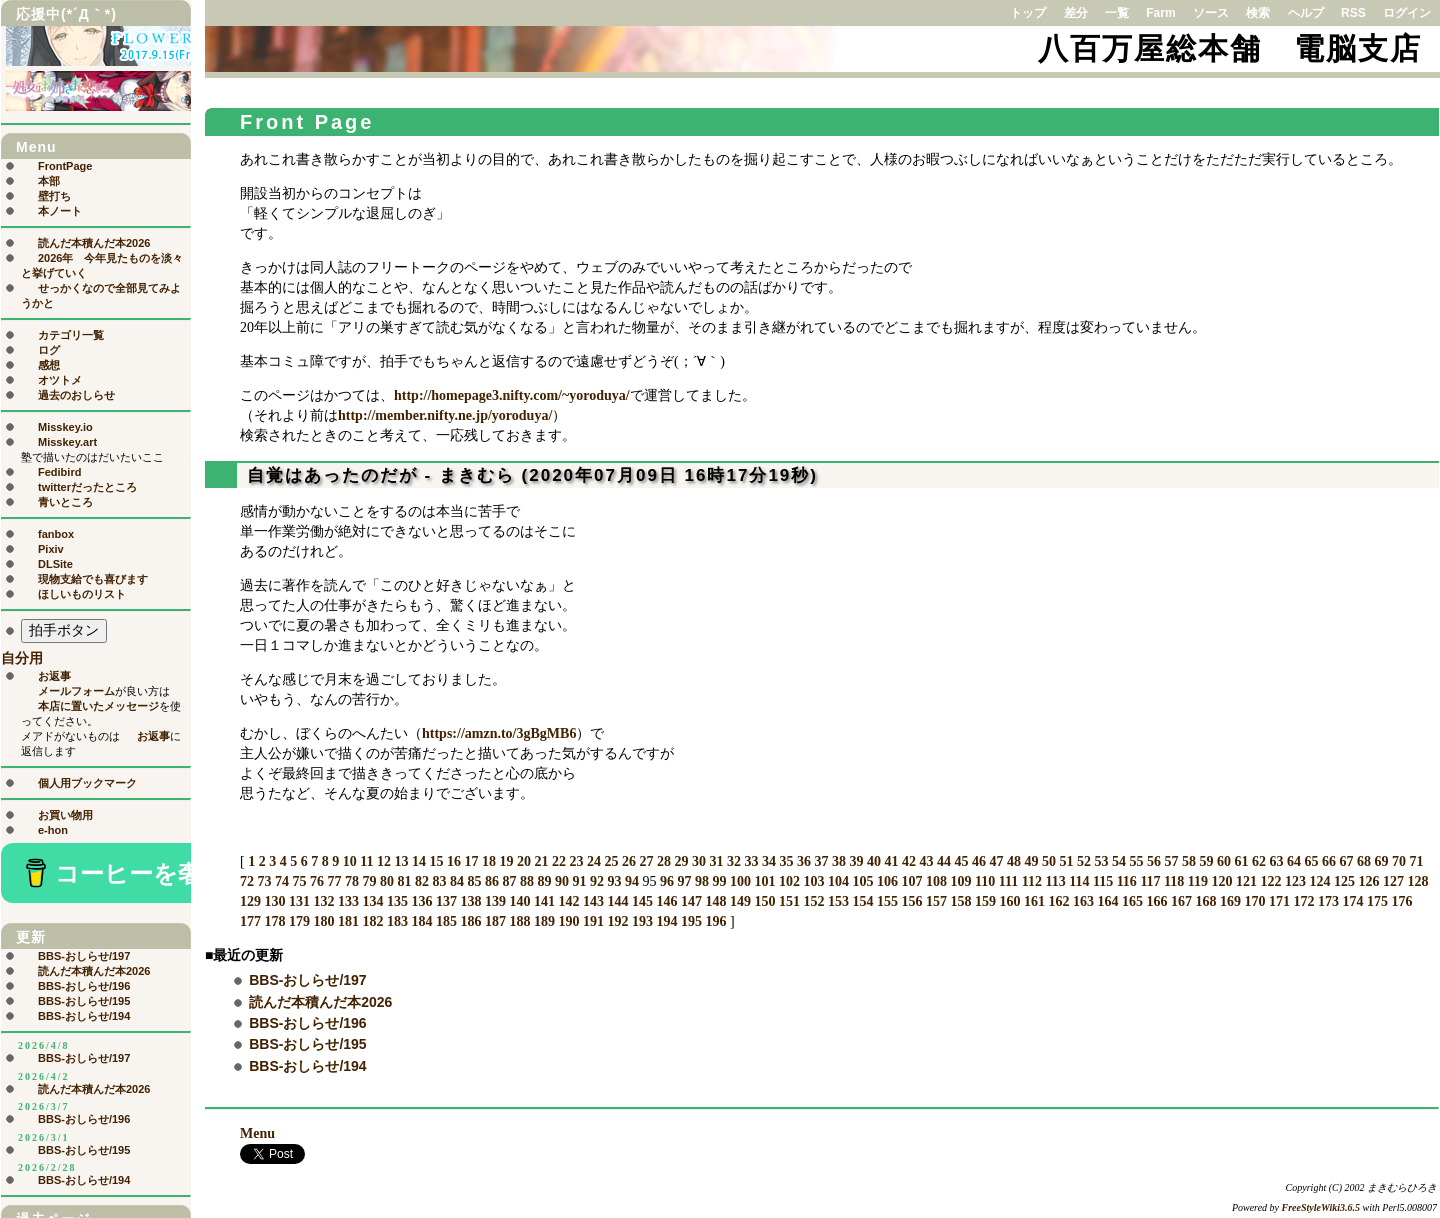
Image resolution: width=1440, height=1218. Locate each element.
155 (887, 901)
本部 (49, 181)
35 (786, 861)
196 (716, 921)
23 (576, 861)
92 (597, 881)
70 (1399, 861)
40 (874, 861)
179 (299, 921)
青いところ (65, 502)
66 (1329, 861)
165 (1132, 901)
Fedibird (59, 472)
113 (1055, 881)
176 (1402, 901)
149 (740, 901)
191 (593, 921)
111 (1008, 881)
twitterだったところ (87, 487)
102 (789, 881)
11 (366, 861)
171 (1279, 901)
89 (545, 881)
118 (1174, 881)
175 (1377, 901)
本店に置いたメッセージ (98, 706)
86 (492, 881)
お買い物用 (65, 815)
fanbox (56, 534)
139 (495, 901)
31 (716, 861)
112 (1032, 881)
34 (769, 861)
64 (1294, 861)
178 (275, 921)
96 (667, 881)
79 (370, 881)
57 (1171, 861)
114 (1079, 881)
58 (1189, 861)
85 (475, 881)
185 (446, 921)
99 (720, 881)
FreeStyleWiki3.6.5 (1321, 1207)
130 (275, 901)
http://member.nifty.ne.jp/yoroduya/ (445, 415)
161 (1034, 901)
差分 (1076, 13)
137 (446, 901)
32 (734, 861)
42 (909, 861)
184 (422, 921)
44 (944, 861)
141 (544, 901)
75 (300, 881)
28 (664, 861)
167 (1181, 901)
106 (887, 881)
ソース (1211, 13)
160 (1010, 901)
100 (740, 881)
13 (401, 861)
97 (685, 881)
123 (1295, 881)
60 (1224, 861)
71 (1416, 861)
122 (1271, 881)
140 (520, 901)
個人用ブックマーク (87, 783)
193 (642, 921)
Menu (257, 1133)
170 (1255, 901)
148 (716, 901)
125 (1344, 881)
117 (1150, 881)
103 (814, 881)
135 (397, 901)
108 (936, 881)
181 (348, 921)
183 (397, 921)
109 (961, 881)
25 (611, 861)
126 (1369, 881)
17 (471, 861)
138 (471, 901)
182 (373, 921)
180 (324, 921)
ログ (49, 350)
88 (527, 881)
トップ (1028, 13)
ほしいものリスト (82, 594)
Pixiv (51, 549)
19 (506, 861)
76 (317, 881)
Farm (1160, 13)
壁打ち (54, 196)
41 (891, 861)
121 (1246, 881)
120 (1222, 881)
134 (373, 901)
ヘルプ (1306, 13)
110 (985, 881)
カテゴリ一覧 (71, 335)
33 (751, 861)
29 (681, 861)
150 (765, 901)
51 (1066, 861)
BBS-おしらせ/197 (307, 980)
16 (454, 861)
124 (1320, 881)
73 (265, 881)
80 (387, 881)
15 (436, 861)
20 (524, 861)
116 (1127, 881)
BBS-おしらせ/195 (307, 1044)
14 (419, 861)
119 (1198, 881)
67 (1346, 861)
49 (1031, 861)
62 (1259, 861)
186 (471, 921)
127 (1393, 881)
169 (1230, 901)
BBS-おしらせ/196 (307, 1023)
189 (544, 921)
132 (324, 901)
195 (691, 921)
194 (667, 921)
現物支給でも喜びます (93, 579)
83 (440, 881)
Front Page (307, 122)
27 (646, 861)
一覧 (1117, 13)
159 (985, 901)
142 (569, 901)
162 (1059, 901)
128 (1418, 881)
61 (1241, 861)
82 (422, 881)
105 (863, 881)
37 (821, 861)
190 (569, 921)
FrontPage (65, 166)
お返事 (54, 676)
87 (510, 881)
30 (699, 861)
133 (348, 901)
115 (1103, 881)
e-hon (53, 830)
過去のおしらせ (76, 395)
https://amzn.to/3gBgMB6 (499, 733)
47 (996, 861)
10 (350, 861)
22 (559, 861)
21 (541, 861)
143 (593, 901)
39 (856, 861)
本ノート (60, 211)
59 (1206, 861)
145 (642, 901)
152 (814, 901)
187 (495, 921)
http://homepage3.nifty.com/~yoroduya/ (512, 395)
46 (979, 861)
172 (1304, 901)
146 (667, 901)
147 (691, 901)
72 (247, 881)
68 (1364, 861)
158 (961, 901)
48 (1014, 861)
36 (804, 861)
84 (457, 881)
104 (838, 881)
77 (335, 881)
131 (299, 901)
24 (594, 861)
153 (838, 901)
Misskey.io (65, 427)
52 (1084, 861)
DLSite (55, 564)
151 (789, 901)
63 (1276, 861)
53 (1101, 861)
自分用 (22, 658)
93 (615, 881)
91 (580, 881)
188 (520, 921)
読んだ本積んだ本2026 (320, 1002)
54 (1119, 861)
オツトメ (60, 380)
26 (629, 861)
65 (1311, 861)
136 (422, 901)
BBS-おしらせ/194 (307, 1066)
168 (1206, 901)
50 (1049, 861)
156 (912, 901)
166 (1157, 901)
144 (618, 901)
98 (702, 881)
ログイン (1407, 13)
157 (936, 901)
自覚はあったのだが (332, 475)
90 (562, 881)
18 (489, 861)
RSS (1353, 13)
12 (384, 861)
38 (839, 861)
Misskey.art (67, 442)
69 (1381, 861)
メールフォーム (76, 691)
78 (352, 881)
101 (765, 881)
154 (863, 901)
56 (1154, 861)
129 (250, 901)
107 (912, 881)
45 (961, 861)
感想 (49, 365)
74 (282, 881)
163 (1083, 901)
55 (1136, 861)
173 (1328, 901)
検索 (1258, 13)
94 (632, 881)
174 (1353, 901)
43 (926, 861)
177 (250, 921)
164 (1108, 901)
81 (405, 881)
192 (618, 921)
